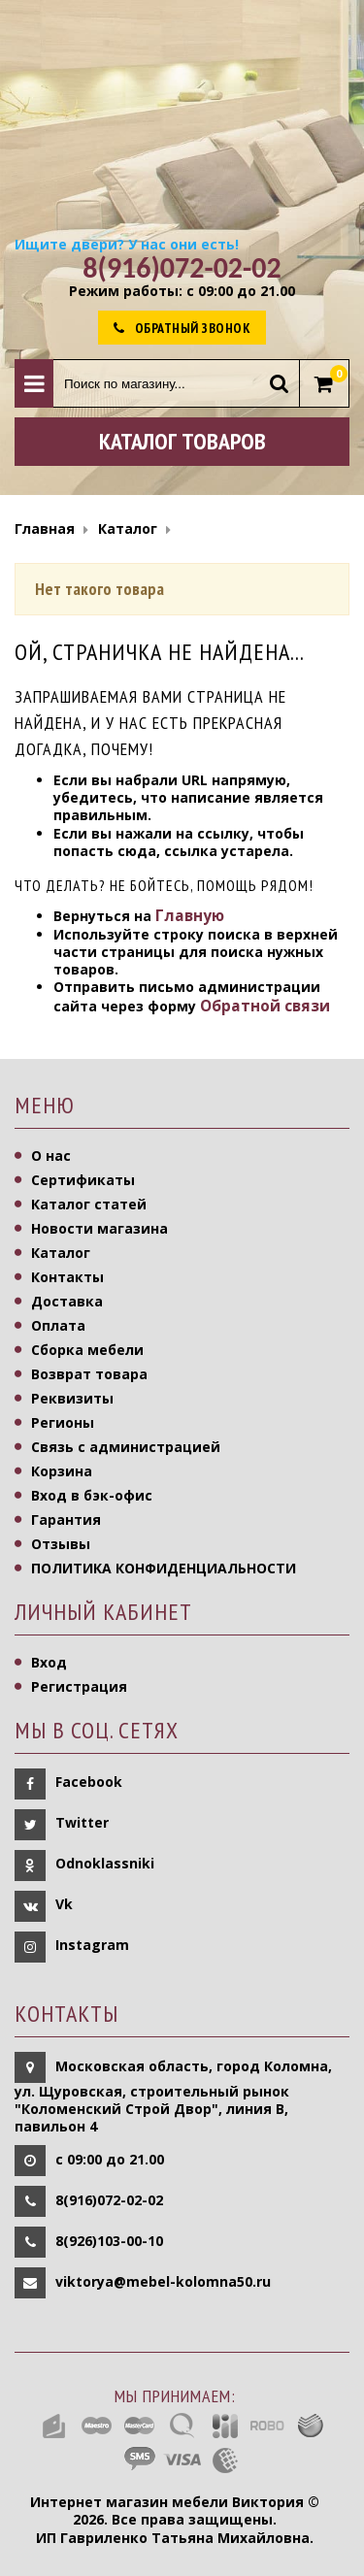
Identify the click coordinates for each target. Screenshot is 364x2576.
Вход (49, 1662)
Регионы (62, 1422)
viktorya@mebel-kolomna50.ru (163, 2281)
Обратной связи (265, 1006)
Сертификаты (83, 1180)
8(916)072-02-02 (109, 2200)
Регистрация (79, 1686)
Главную (189, 916)
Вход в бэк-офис (91, 1495)
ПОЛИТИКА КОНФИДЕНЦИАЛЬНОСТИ (163, 1568)
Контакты (67, 1277)
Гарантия (66, 1519)
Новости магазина (99, 1228)
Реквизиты (72, 1398)
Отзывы (60, 1544)
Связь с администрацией (125, 1446)
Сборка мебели (87, 1349)
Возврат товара (89, 1374)
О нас (51, 1155)
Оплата (58, 1325)
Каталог (60, 1252)
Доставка (67, 1301)
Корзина (61, 1471)
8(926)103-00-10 (109, 2240)
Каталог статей (89, 1204)
